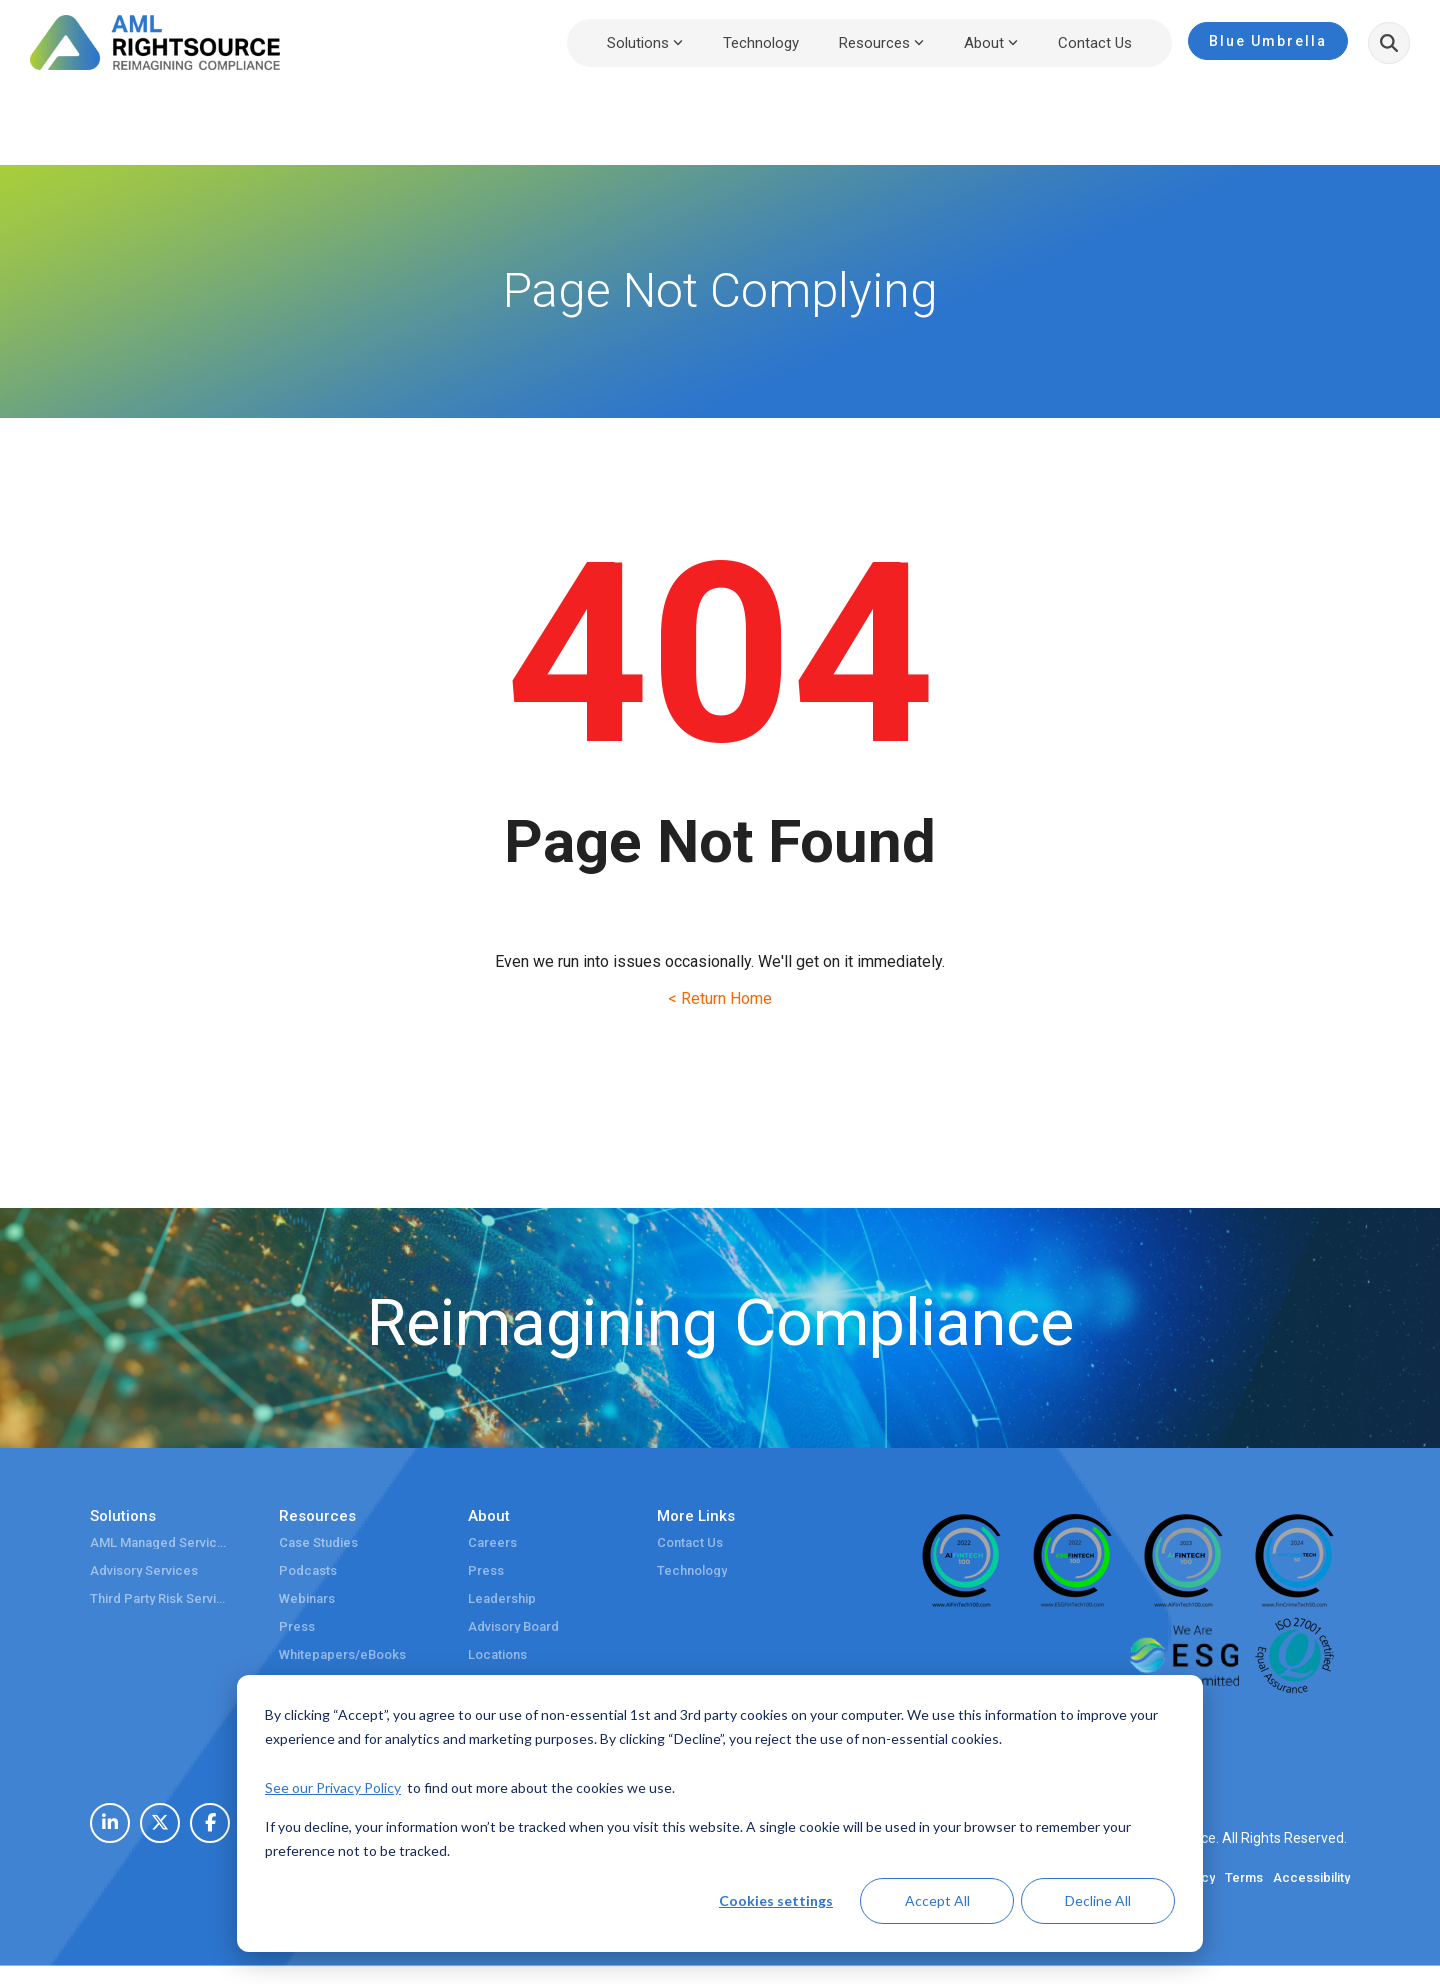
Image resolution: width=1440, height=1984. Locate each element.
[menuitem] (110, 1823)
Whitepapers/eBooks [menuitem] (342, 1655)
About (991, 43)
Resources (881, 43)
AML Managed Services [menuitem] (160, 1543)
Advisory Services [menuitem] (144, 1571)
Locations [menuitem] (497, 1655)
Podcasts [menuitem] (308, 1571)
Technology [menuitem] (692, 1571)
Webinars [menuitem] (307, 1599)
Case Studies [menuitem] (318, 1543)
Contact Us (1095, 43)
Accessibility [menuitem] (1311, 1878)
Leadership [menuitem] (502, 1599)
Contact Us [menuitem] (690, 1543)
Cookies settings (776, 1900)
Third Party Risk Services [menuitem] (160, 1599)
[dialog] (720, 1813)
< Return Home (720, 998)
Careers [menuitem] (492, 1543)
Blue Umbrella (1268, 41)
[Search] (1389, 43)
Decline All (1098, 1900)
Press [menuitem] (297, 1627)
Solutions (645, 43)
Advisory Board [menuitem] (513, 1627)
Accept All (937, 1900)
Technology (761, 43)
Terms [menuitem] (1244, 1878)
